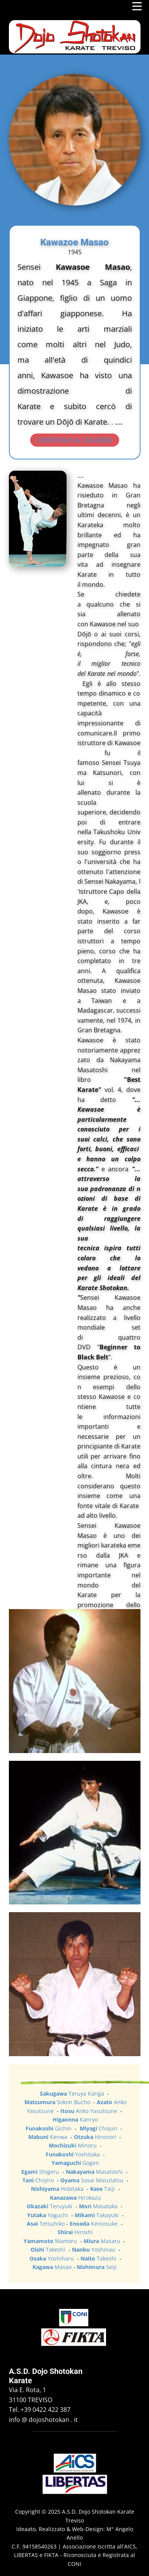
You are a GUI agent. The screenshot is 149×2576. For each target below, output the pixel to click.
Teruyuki (50, 2206)
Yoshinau (94, 2249)
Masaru (102, 2241)
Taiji (103, 2188)
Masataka (99, 2206)
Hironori (96, 2137)
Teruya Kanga (73, 2093)
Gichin (49, 2128)
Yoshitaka (73, 2154)
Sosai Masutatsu (92, 2180)
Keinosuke (94, 2223)
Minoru (73, 2145)
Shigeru (41, 2171)
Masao (52, 2267)
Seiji (97, 2267)
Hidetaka (58, 2188)
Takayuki (97, 2215)
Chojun (99, 2128)
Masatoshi (95, 2171)
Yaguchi (48, 2215)
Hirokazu (75, 2197)
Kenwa (48, 2137)
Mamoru (51, 2241)
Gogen (75, 2162)
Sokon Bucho (58, 2102)
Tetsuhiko (46, 2223)
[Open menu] (137, 6)
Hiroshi (75, 2232)
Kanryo (75, 2119)
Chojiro (38, 2180)
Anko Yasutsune (89, 2111)
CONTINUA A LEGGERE (74, 440)
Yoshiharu (52, 2258)
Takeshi (49, 2249)
